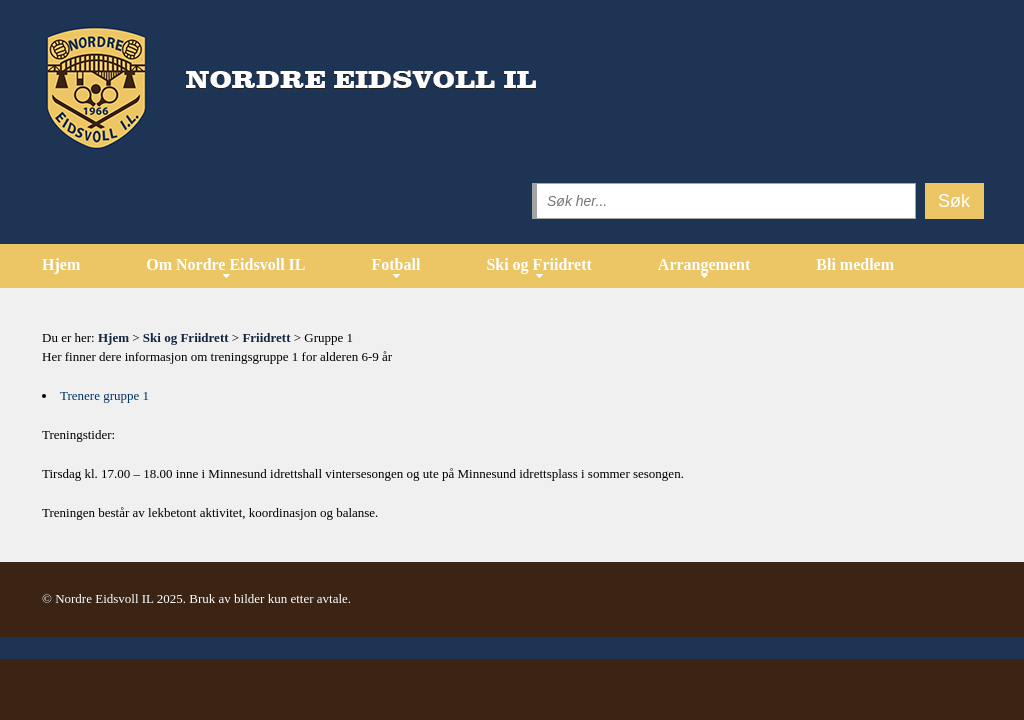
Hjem (61, 264)
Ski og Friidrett (538, 264)
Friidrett (266, 337)
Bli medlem (855, 264)
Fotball (395, 264)
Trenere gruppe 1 (104, 395)
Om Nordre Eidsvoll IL (225, 264)
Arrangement (704, 264)
